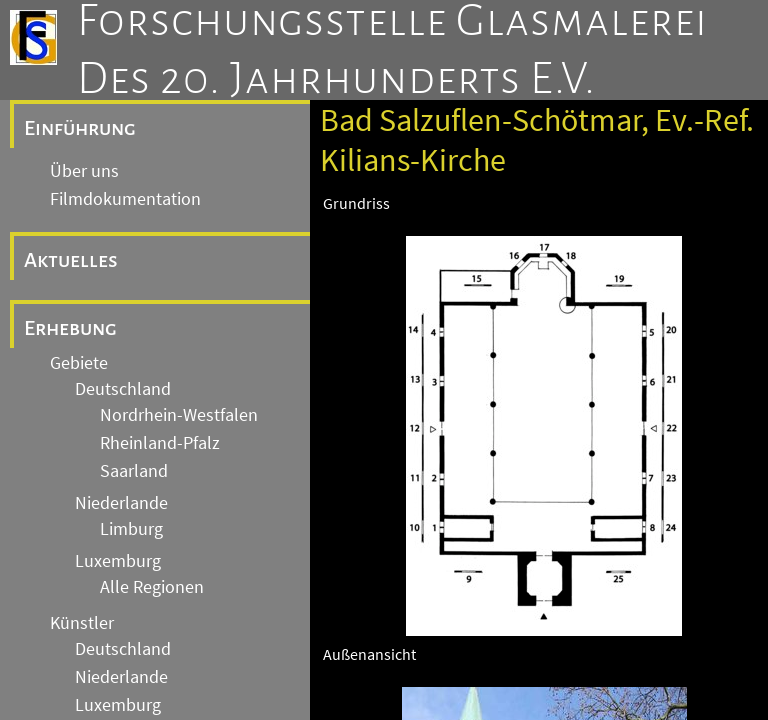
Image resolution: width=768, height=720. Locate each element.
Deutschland (123, 389)
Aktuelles (71, 260)
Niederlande (121, 503)
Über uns (84, 171)
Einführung (80, 128)
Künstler (82, 623)
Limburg (131, 529)
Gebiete (79, 363)
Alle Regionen (152, 587)
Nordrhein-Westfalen (179, 415)
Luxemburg (118, 561)
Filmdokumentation (125, 199)
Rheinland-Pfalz (160, 443)
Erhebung (70, 328)
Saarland (134, 471)
